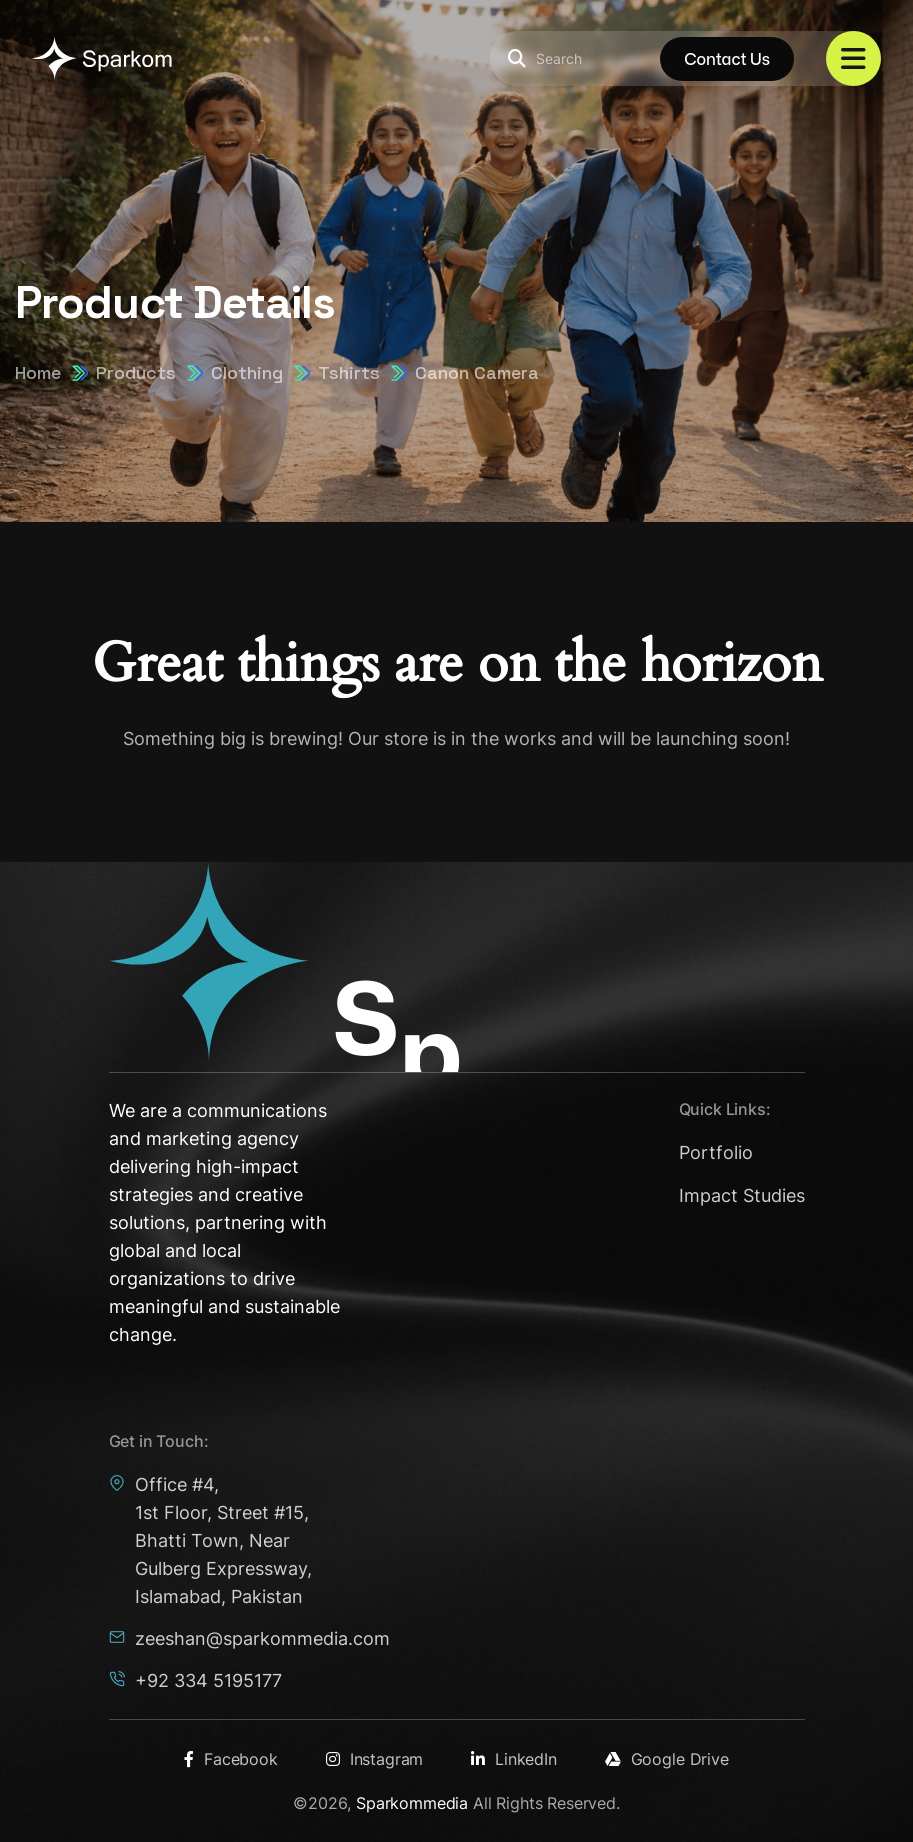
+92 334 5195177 (208, 1680)
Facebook (231, 1759)
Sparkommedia (412, 1803)
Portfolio (716, 1152)
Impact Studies (742, 1195)
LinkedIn (514, 1759)
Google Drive (667, 1759)
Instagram (374, 1759)
